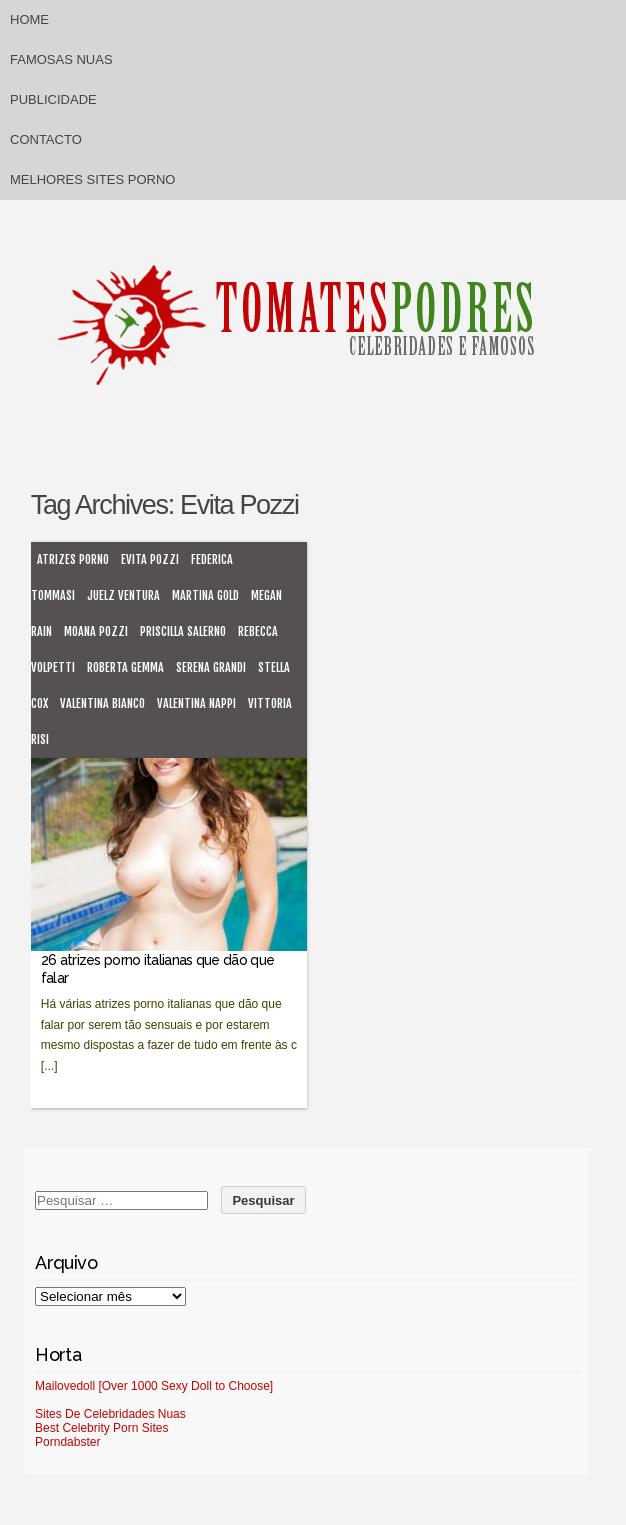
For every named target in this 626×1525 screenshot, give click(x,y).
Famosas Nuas (61, 59)
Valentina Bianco (102, 703)
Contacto (46, 139)
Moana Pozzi (96, 631)
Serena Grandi (211, 667)
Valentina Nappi (196, 703)
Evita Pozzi (150, 559)
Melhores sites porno (92, 179)
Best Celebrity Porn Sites (101, 1428)
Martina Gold (205, 595)
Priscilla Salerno (183, 631)
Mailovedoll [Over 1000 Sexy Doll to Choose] (154, 1386)
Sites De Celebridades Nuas (110, 1414)
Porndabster (67, 1442)
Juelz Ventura (123, 595)
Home (29, 19)
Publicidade (53, 99)
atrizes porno (73, 559)
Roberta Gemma (125, 667)
